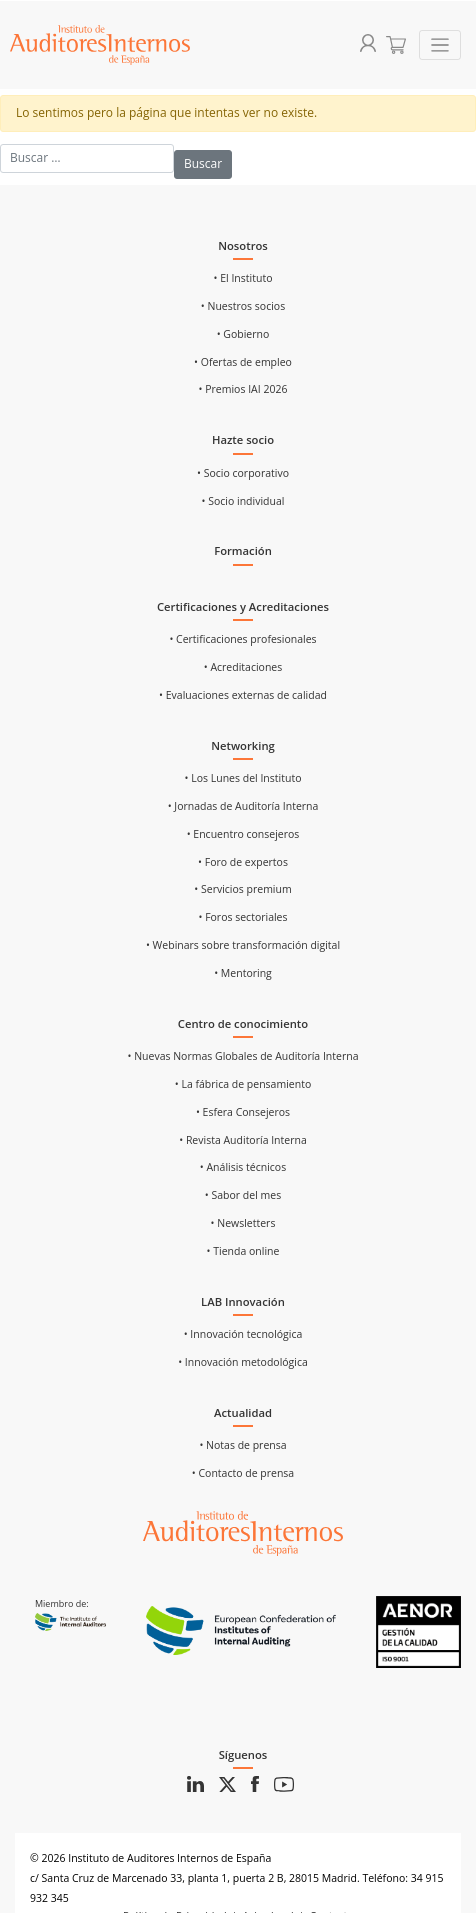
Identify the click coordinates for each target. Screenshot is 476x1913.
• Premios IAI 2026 (243, 389)
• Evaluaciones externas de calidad (243, 695)
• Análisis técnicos (243, 1167)
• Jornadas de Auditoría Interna (243, 806)
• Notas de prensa (242, 1445)
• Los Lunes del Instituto (243, 778)
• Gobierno (243, 334)
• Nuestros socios (243, 306)
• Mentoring (243, 973)
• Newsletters (243, 1223)
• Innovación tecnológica (243, 1334)
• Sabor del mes (243, 1195)
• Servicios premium (242, 889)
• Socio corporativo (243, 473)
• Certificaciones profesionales (242, 639)
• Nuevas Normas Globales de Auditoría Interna (242, 1056)
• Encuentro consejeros (243, 834)
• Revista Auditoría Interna (243, 1140)
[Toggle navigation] (440, 45)
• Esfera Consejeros (243, 1112)
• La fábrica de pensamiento (243, 1084)
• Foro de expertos (243, 862)
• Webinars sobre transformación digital (243, 945)
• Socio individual (243, 501)
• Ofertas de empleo (243, 362)
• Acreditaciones (243, 667)
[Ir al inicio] (243, 1532)
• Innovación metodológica (243, 1362)
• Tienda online (243, 1251)
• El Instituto (243, 278)
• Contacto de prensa (243, 1473)
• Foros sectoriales (242, 917)
